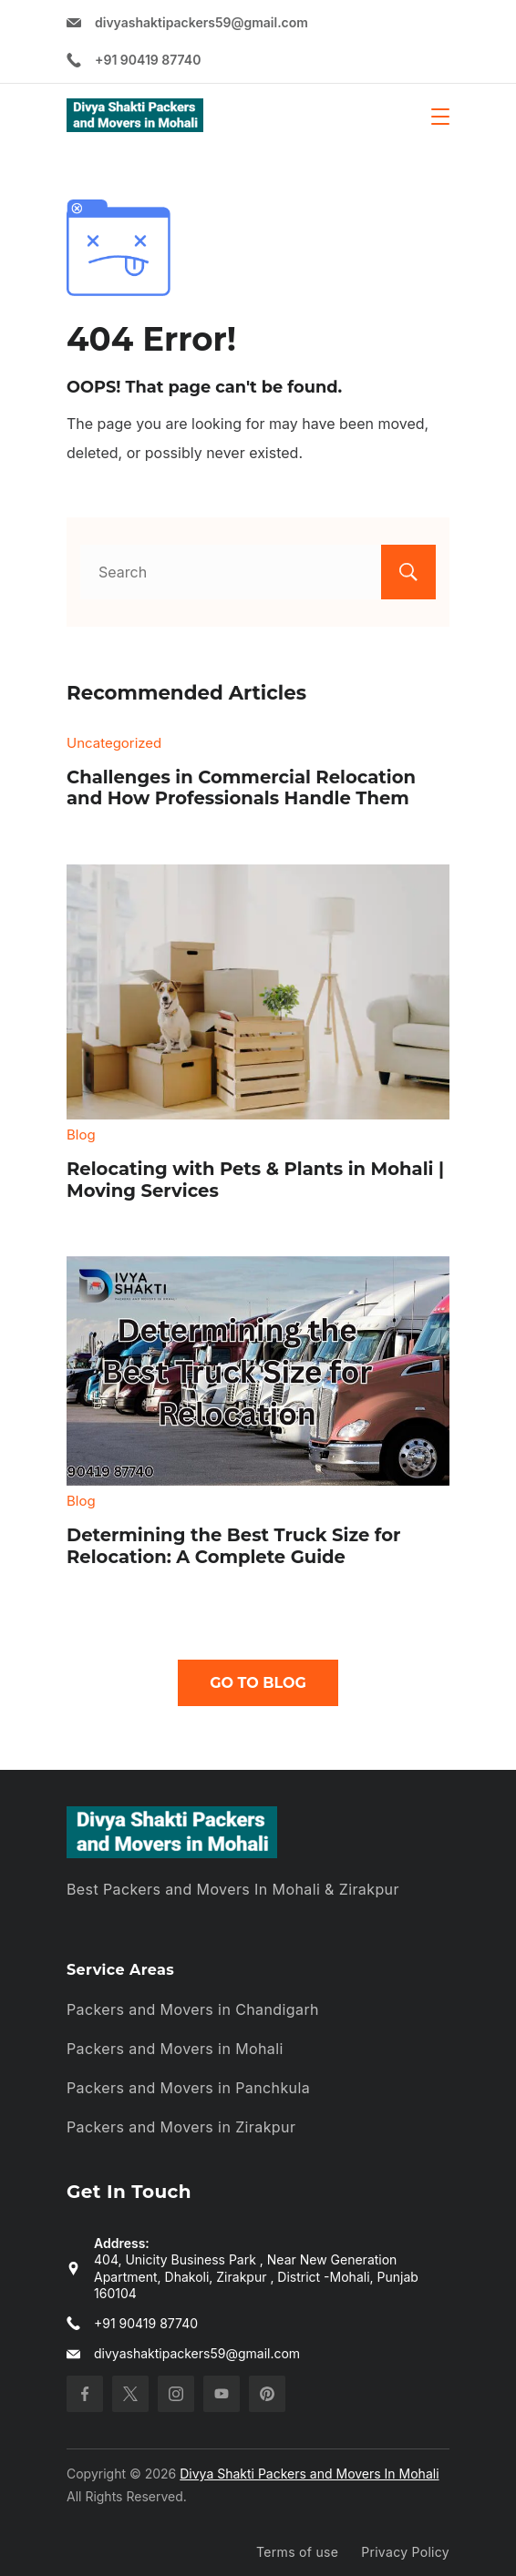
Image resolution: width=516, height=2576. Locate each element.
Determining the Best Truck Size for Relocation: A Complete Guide (233, 1546)
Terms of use (297, 2552)
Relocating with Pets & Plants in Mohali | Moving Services (255, 1179)
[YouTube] (221, 2394)
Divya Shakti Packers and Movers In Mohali (309, 2473)
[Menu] (440, 116)
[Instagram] (176, 2394)
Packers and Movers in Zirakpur (181, 2127)
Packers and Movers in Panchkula (188, 2088)
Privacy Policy (405, 2552)
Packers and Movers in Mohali (175, 2048)
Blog (81, 1134)
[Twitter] (130, 2394)
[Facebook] (85, 2394)
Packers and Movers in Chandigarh (193, 2009)
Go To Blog (258, 1683)
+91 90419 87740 (148, 59)
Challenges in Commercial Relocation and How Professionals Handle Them (241, 788)
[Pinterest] (267, 2394)
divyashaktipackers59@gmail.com (201, 22)
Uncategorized (114, 742)
